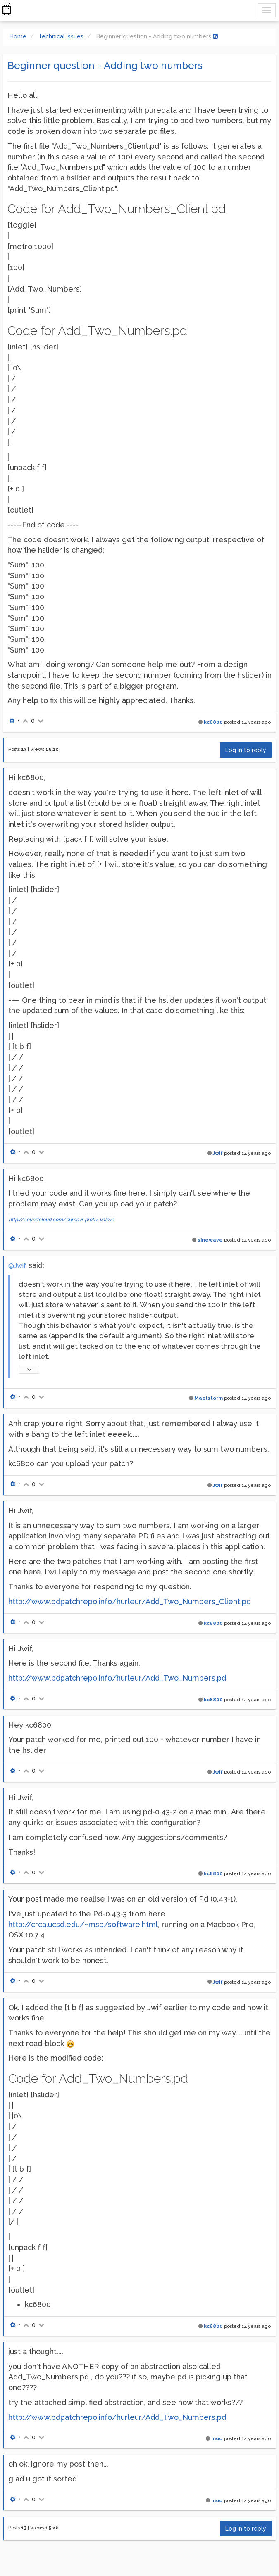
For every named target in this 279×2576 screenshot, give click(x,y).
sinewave (210, 1240)
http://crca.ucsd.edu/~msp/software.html (83, 1924)
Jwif (218, 1153)
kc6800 (213, 722)
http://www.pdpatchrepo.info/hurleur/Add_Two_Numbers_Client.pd (129, 1601)
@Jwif (17, 1266)
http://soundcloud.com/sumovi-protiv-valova (61, 1220)
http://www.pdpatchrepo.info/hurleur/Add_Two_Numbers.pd (117, 1678)
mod (217, 2438)
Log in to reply (245, 750)
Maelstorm (208, 1398)
